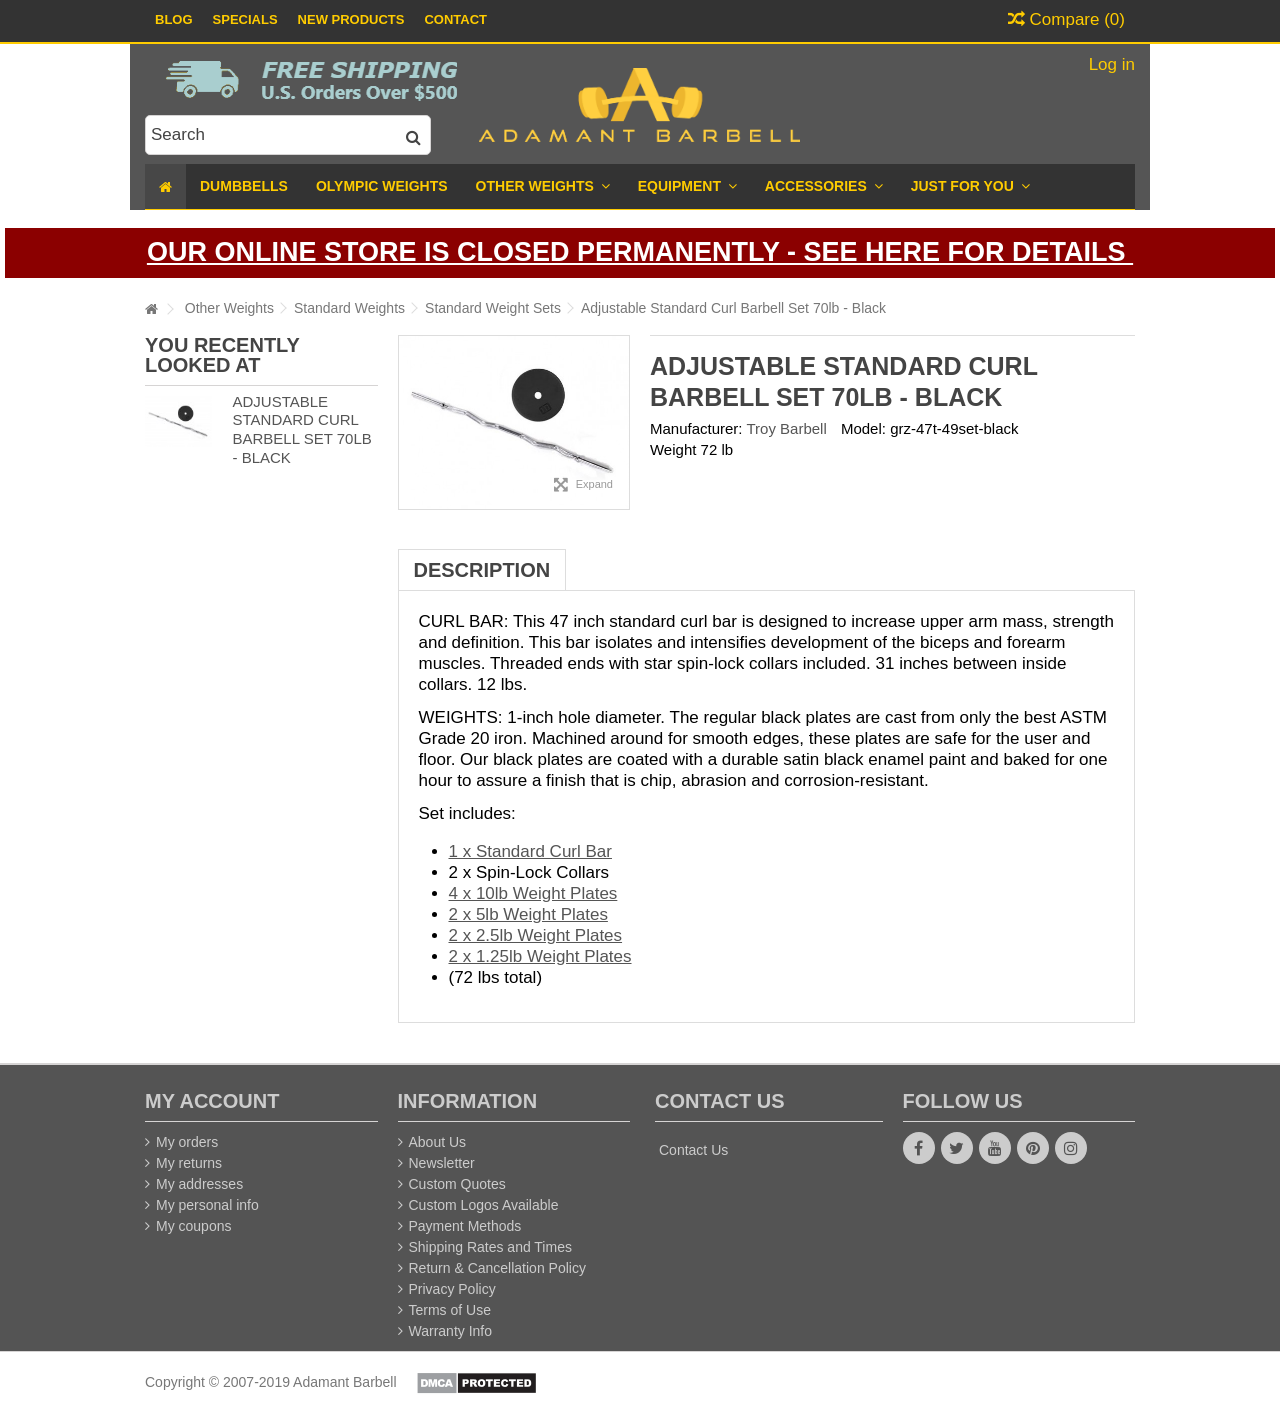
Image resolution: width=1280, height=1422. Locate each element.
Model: (863, 428)
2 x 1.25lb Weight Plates (540, 956)
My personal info (207, 1205)
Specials (245, 19)
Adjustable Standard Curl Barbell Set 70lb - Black (301, 429)
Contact (455, 19)
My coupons (193, 1226)
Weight (673, 449)
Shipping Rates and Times (490, 1247)
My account (212, 1101)
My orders (187, 1142)
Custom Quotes (457, 1184)
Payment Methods (465, 1226)
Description (482, 570)
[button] (970, 186)
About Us (438, 1142)
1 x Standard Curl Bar (530, 851)
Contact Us (693, 1150)
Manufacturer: (696, 428)
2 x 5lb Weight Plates (528, 914)
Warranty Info (451, 1331)
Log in (1109, 64)
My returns (189, 1163)
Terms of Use (450, 1310)
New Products (351, 19)
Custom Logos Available (484, 1205)
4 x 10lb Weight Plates (533, 893)
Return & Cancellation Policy (497, 1268)
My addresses (199, 1184)
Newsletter (442, 1163)
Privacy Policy (452, 1289)
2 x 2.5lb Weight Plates (536, 935)
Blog (174, 19)
